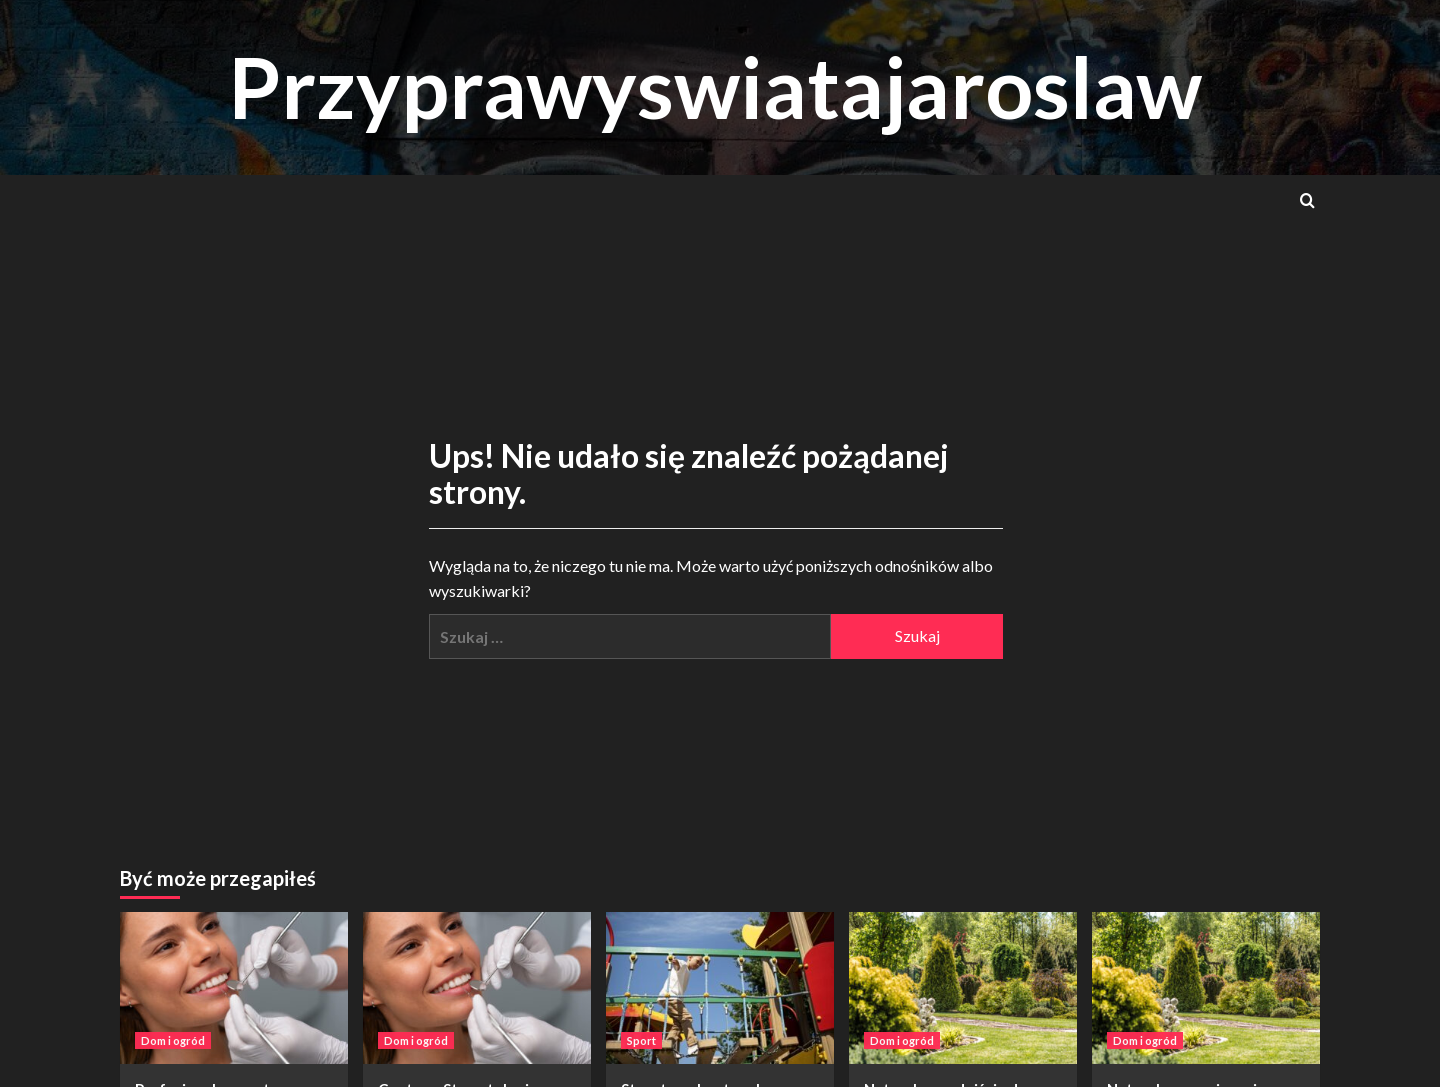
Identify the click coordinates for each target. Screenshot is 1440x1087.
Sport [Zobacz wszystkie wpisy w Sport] (641, 1040)
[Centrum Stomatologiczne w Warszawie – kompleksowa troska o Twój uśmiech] (477, 988)
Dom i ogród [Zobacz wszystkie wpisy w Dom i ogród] (173, 1040)
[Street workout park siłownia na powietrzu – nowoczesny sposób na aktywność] (720, 988)
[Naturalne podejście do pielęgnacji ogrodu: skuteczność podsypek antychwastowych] (963, 988)
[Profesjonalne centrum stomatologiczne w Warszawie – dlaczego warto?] (234, 988)
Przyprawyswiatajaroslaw (715, 86)
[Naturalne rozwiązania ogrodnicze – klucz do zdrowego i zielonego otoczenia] (1206, 988)
